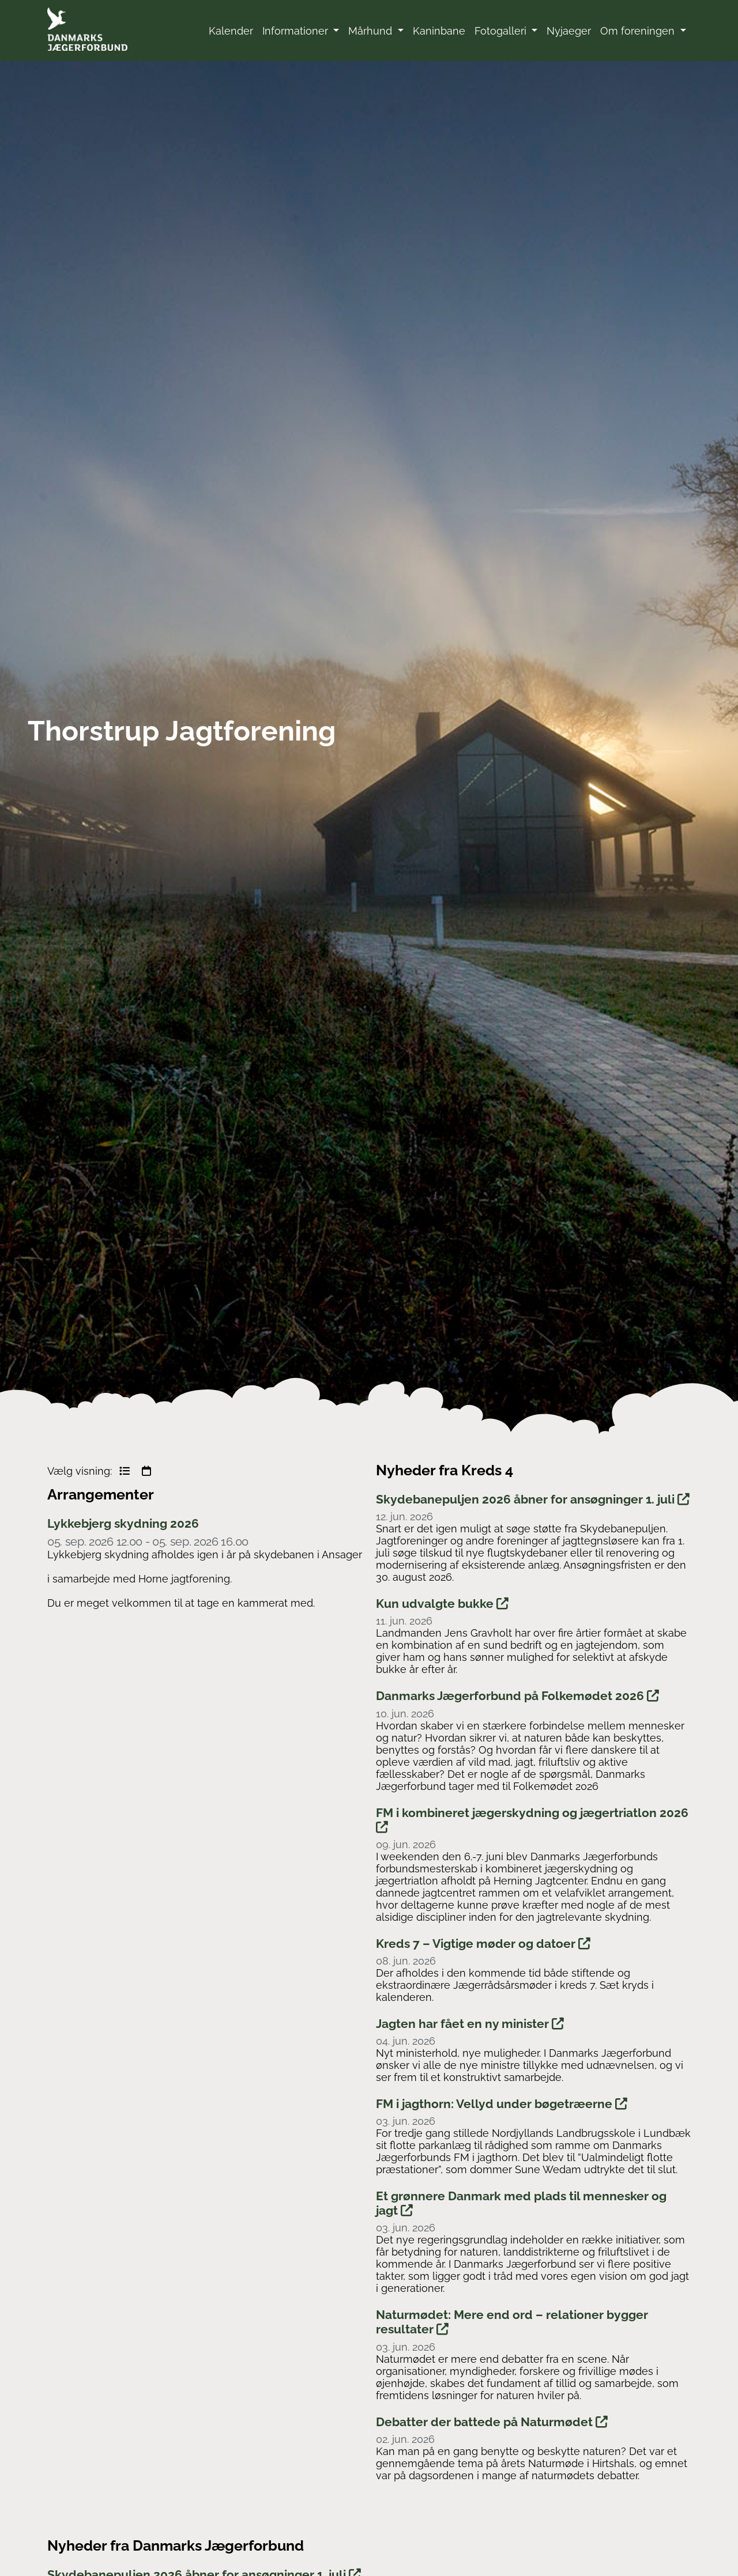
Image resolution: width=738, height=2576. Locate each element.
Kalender (231, 31)
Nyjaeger (569, 31)
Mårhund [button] (371, 31)
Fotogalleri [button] (502, 31)
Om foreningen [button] (638, 31)
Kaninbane (439, 31)
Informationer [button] (296, 31)
